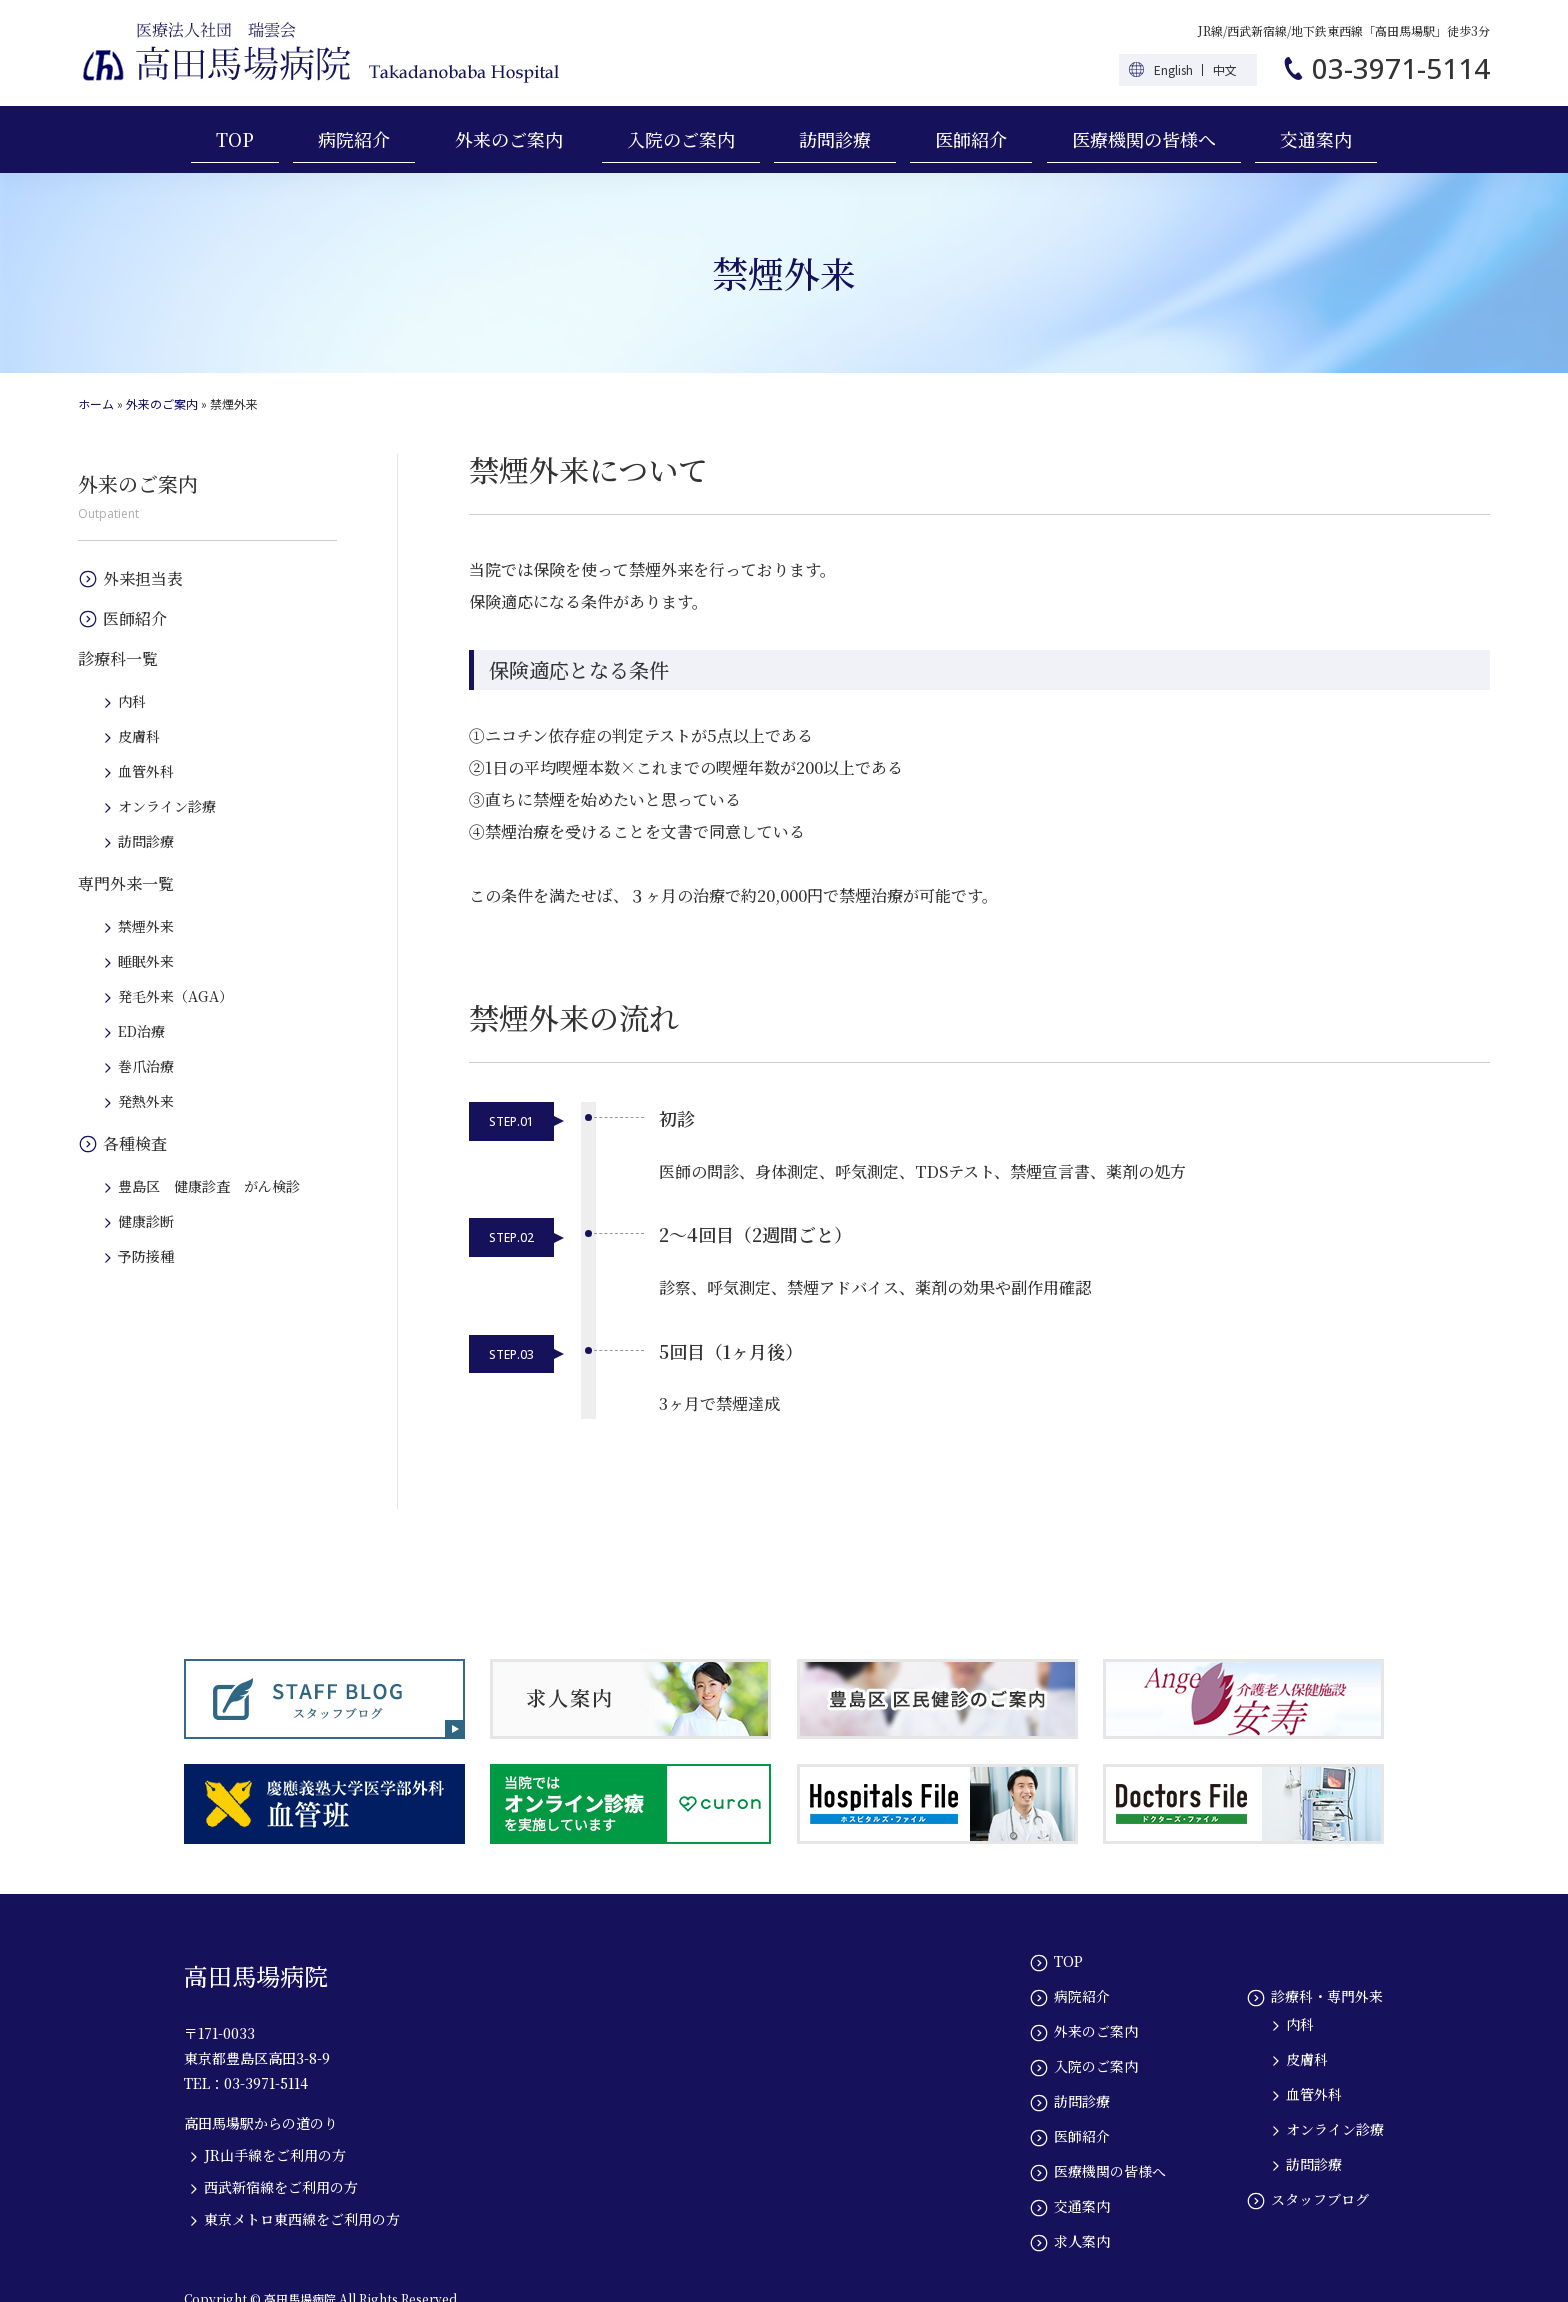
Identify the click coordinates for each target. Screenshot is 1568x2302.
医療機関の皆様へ (1144, 139)
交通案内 (1316, 139)
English (1173, 69)
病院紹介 (354, 139)
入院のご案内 (681, 139)
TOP (235, 139)
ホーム (96, 403)
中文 (1225, 69)
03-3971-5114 (1401, 68)
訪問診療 (835, 139)
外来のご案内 (509, 139)
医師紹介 (971, 139)
